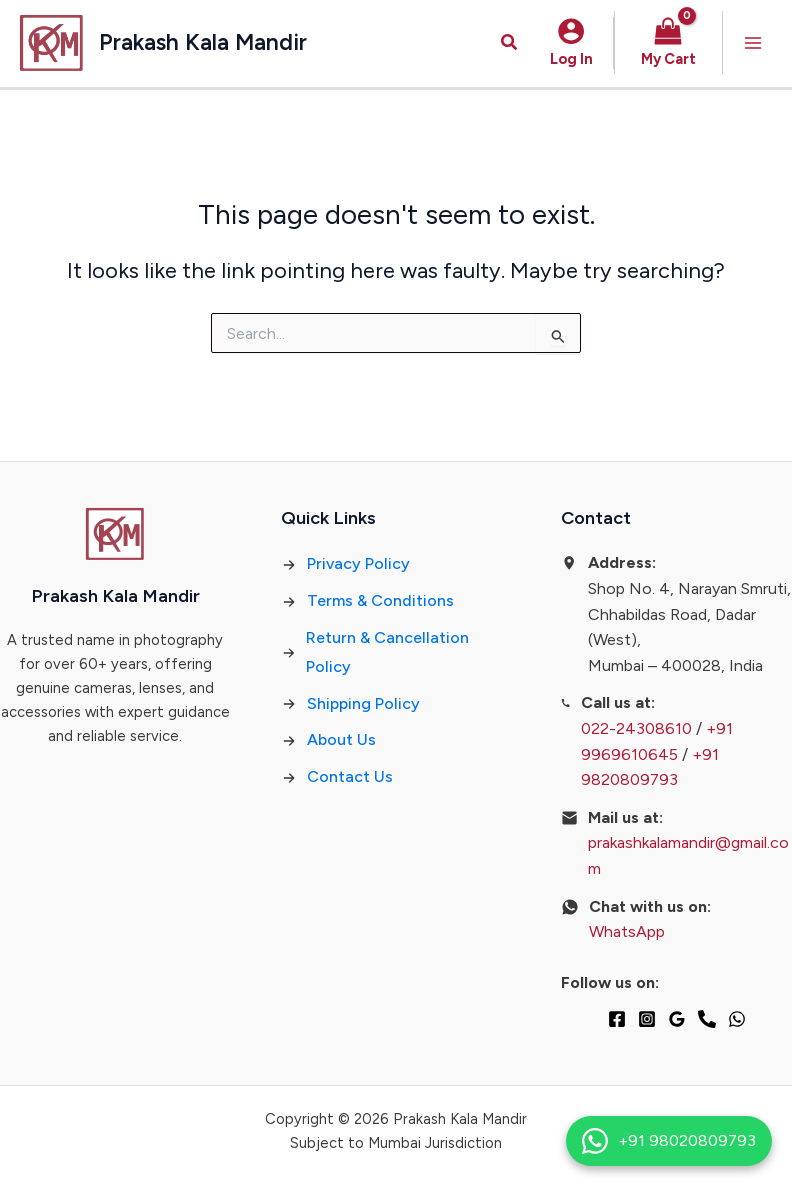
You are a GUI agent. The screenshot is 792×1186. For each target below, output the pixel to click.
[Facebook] (617, 1019)
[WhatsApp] (737, 1019)
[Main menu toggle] (753, 43)
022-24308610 (636, 728)
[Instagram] (647, 1019)
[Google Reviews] (677, 1019)
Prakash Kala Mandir (203, 42)
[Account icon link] (571, 43)
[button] (510, 43)
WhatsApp (627, 931)
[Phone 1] (707, 1019)
